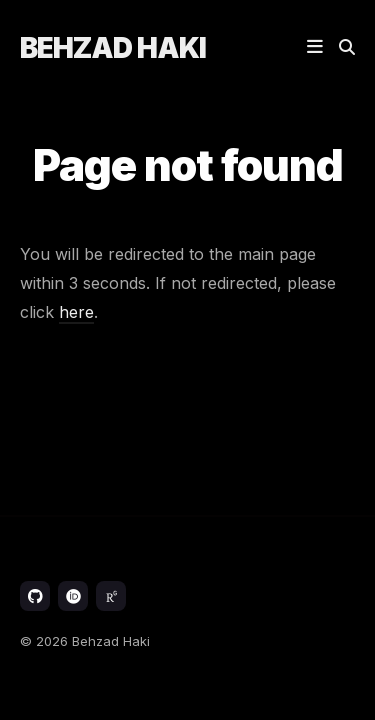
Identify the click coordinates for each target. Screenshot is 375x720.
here (76, 312)
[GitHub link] (35, 596)
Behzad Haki (113, 48)
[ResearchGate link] (111, 596)
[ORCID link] (73, 596)
